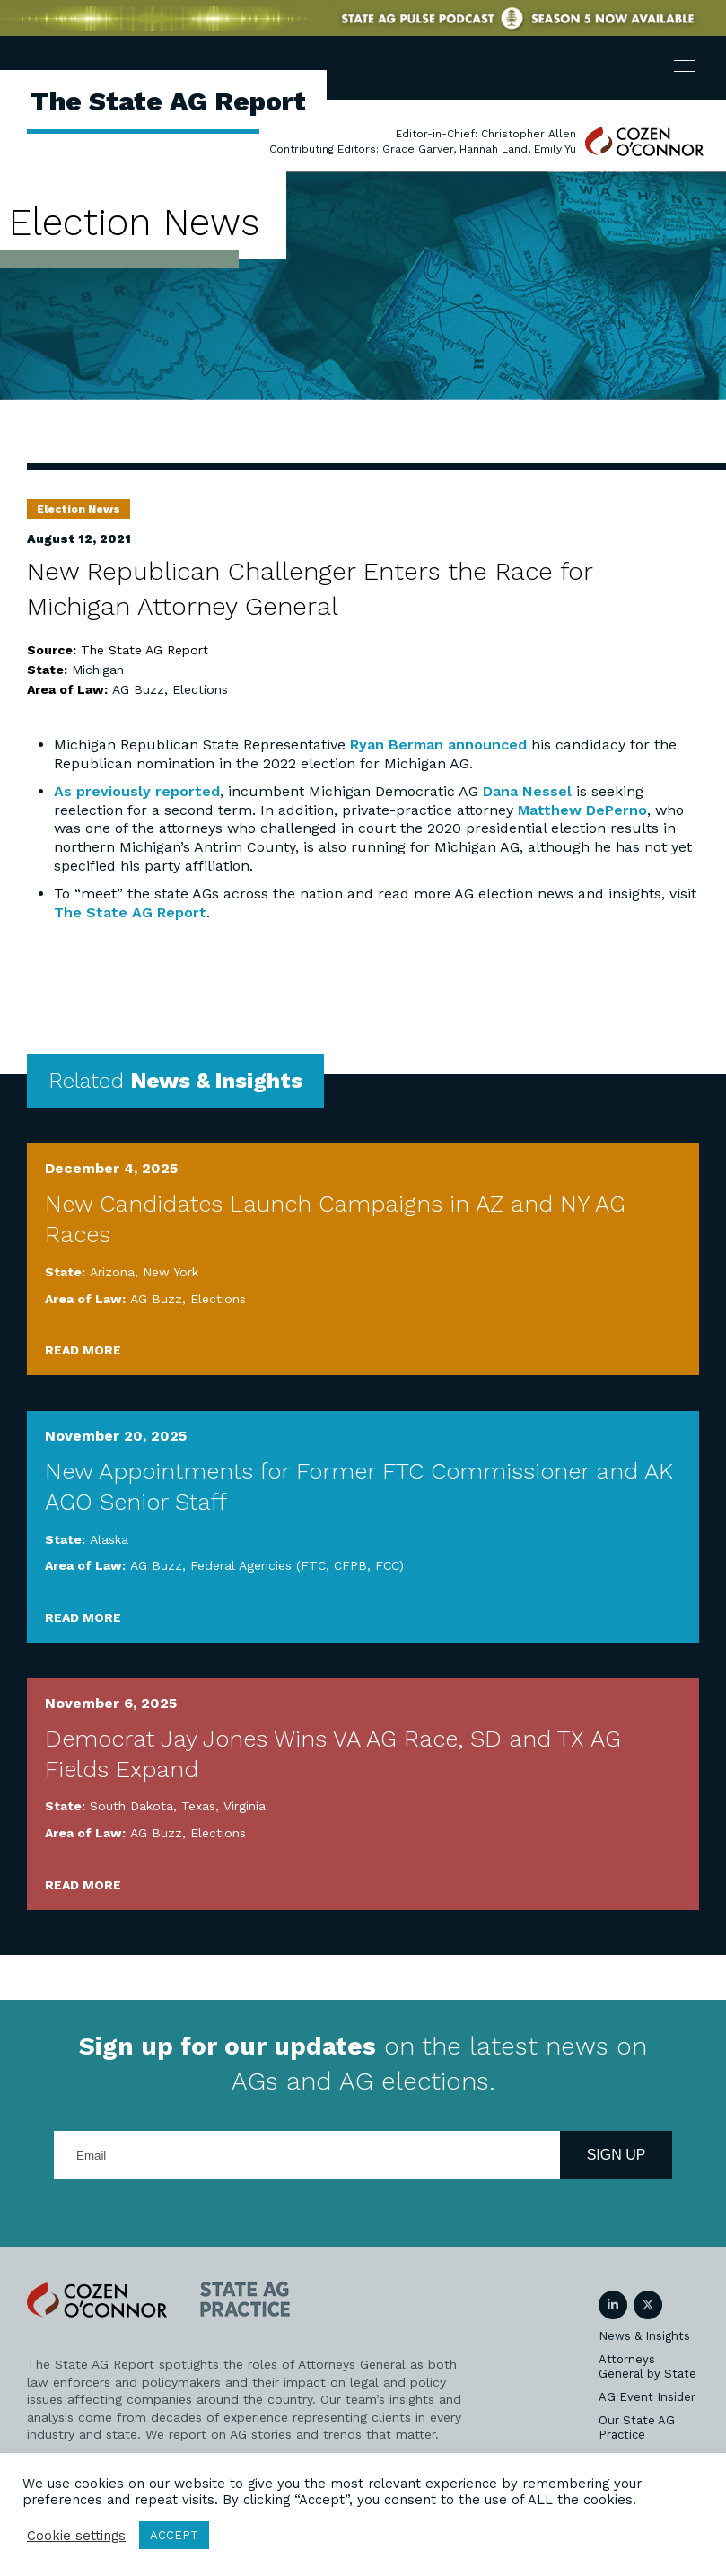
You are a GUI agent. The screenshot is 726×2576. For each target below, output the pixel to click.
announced (487, 744)
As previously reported (137, 791)
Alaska (109, 1539)
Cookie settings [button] (76, 2536)
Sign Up (616, 2154)
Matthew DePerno (582, 810)
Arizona (112, 1272)
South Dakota (131, 1806)
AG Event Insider (647, 2397)
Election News (78, 509)
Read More (83, 1350)
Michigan (98, 669)
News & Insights (644, 2336)
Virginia (244, 1806)
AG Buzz (138, 689)
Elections (200, 689)
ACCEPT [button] (174, 2535)
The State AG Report (130, 912)
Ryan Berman (396, 744)
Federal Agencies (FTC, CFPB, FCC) (297, 1565)
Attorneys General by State (647, 2366)
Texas (198, 1806)
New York (170, 1272)
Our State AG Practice (637, 2427)
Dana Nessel (527, 791)
